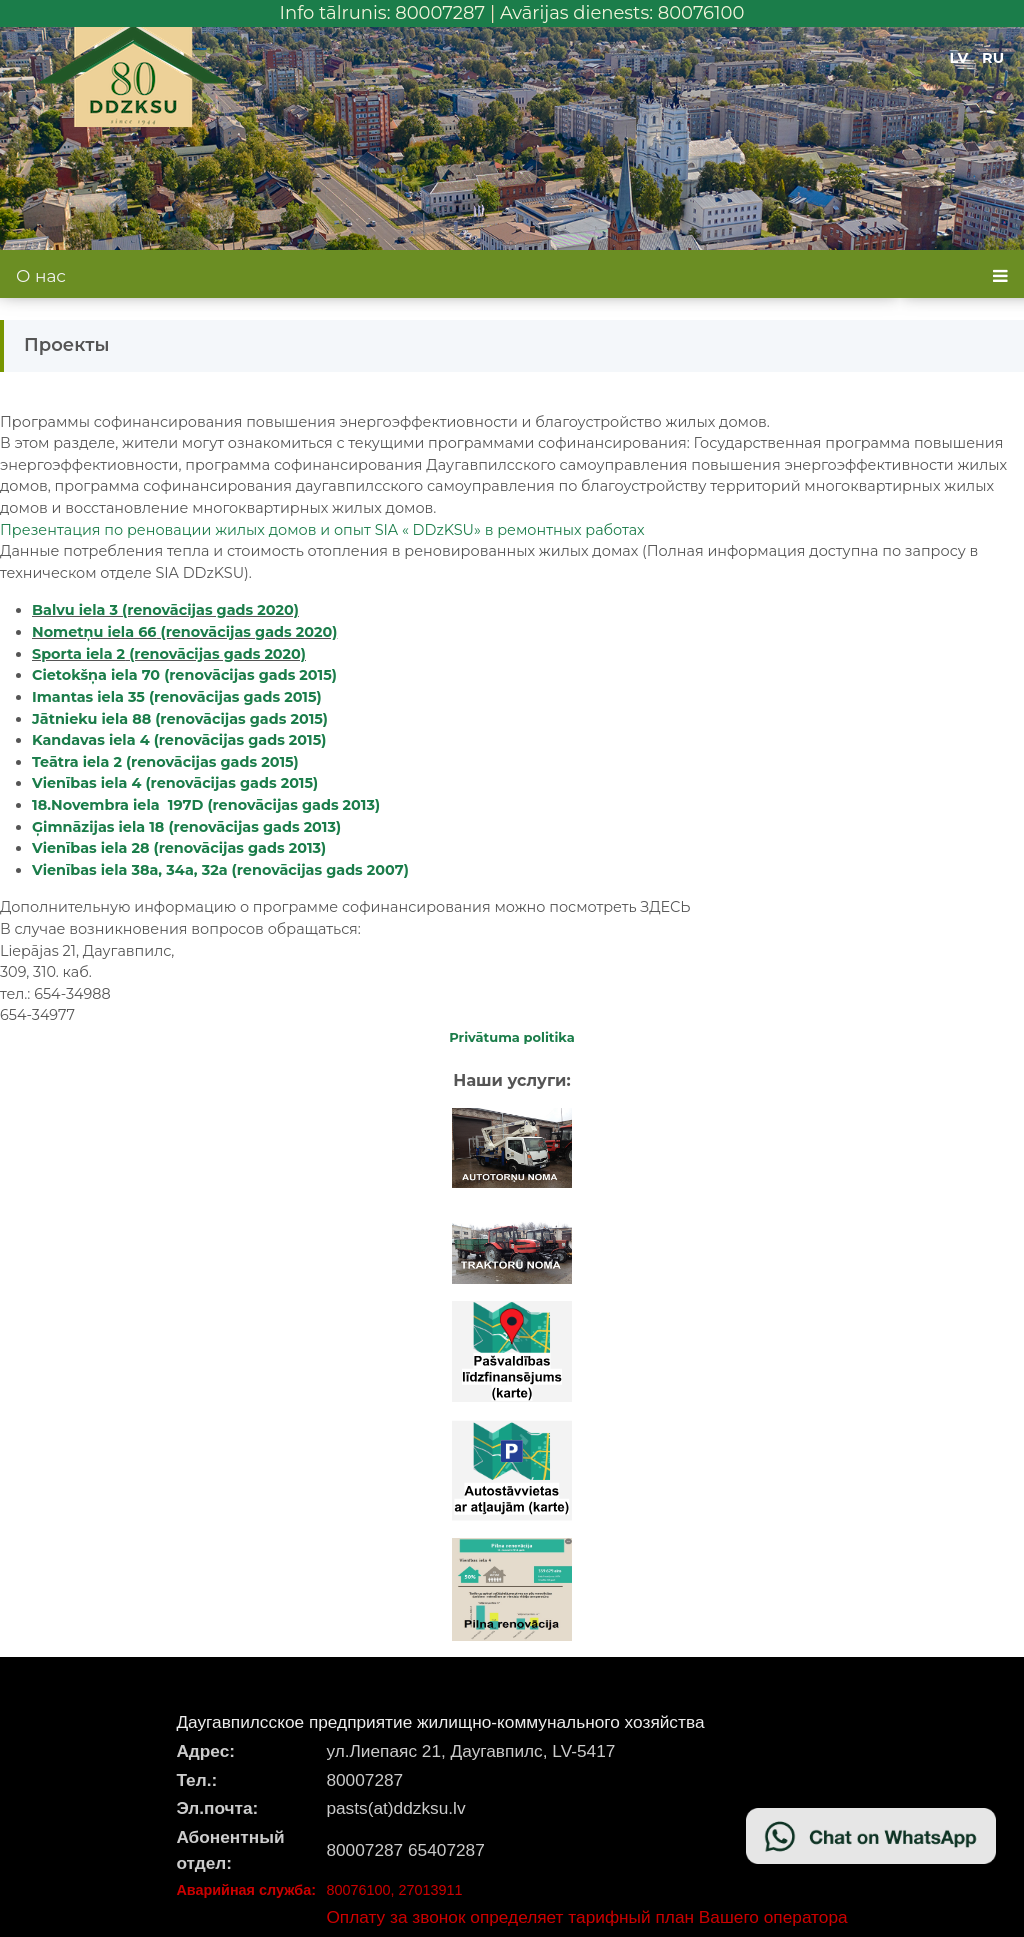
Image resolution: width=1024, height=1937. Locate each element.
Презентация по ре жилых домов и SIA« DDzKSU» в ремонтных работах (322, 530)
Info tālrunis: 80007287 (383, 13)
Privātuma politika (512, 1037)
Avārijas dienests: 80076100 (622, 13)
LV (959, 58)
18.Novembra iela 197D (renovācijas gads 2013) (206, 805)
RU (993, 58)
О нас (41, 276)
